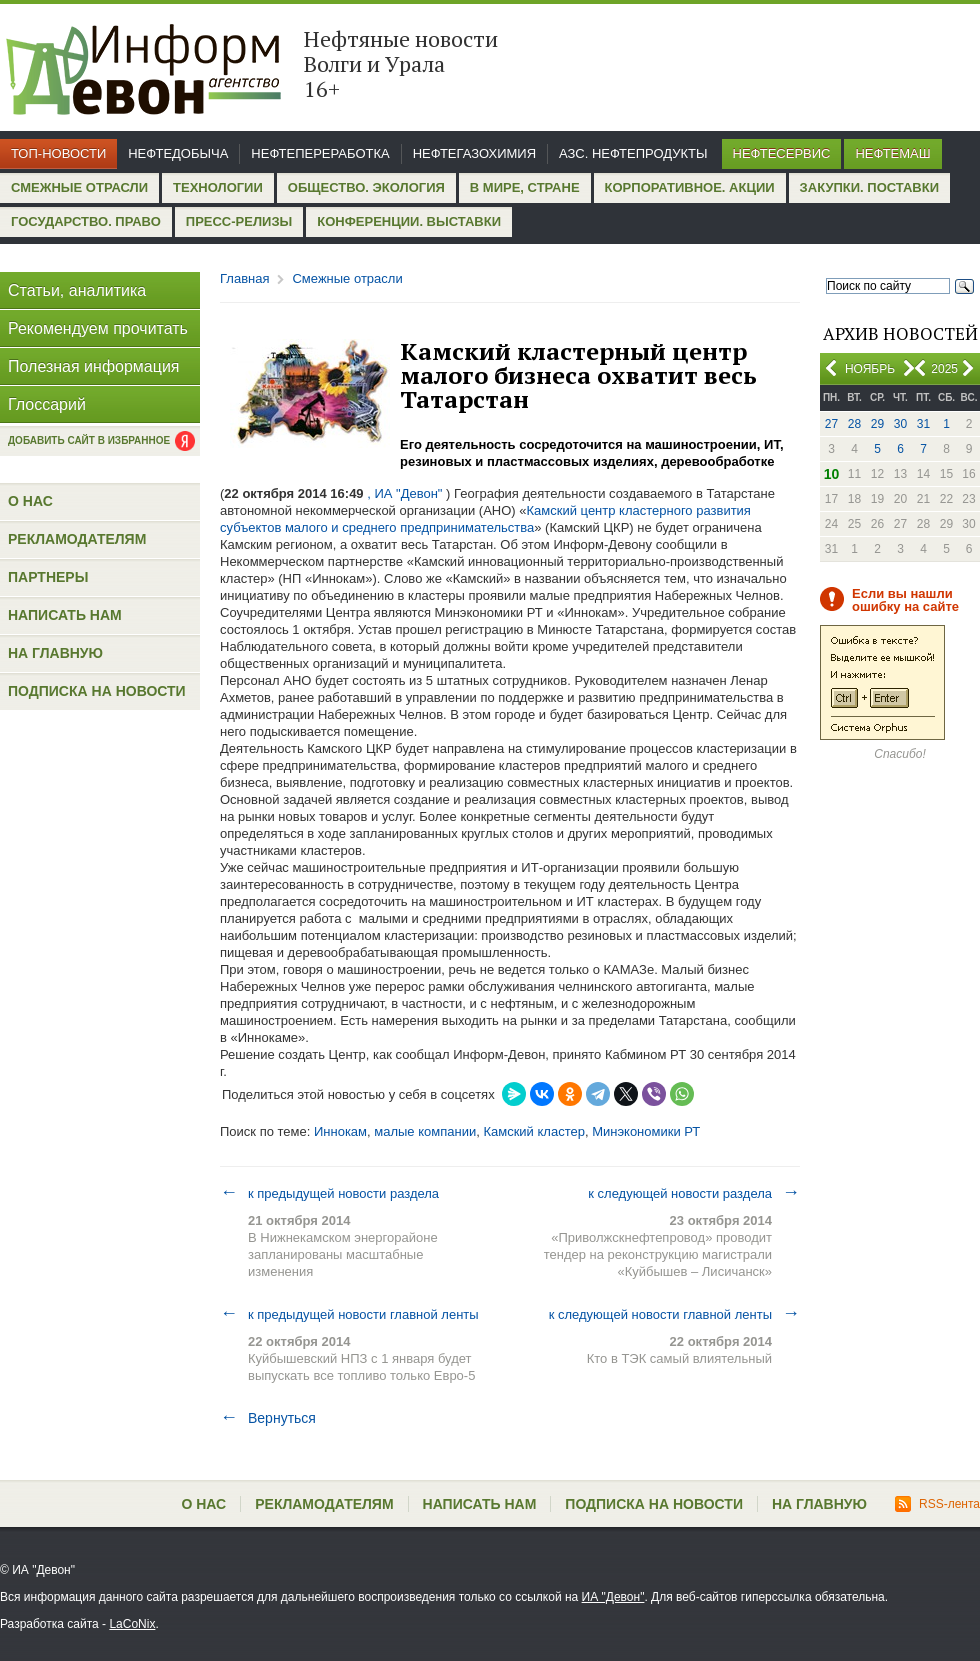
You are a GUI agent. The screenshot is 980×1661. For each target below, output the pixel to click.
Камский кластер (533, 1131)
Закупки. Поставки (869, 187)
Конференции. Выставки (409, 221)
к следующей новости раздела (694, 1193)
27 (831, 424)
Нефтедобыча (178, 153)
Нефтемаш (892, 153)
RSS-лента (937, 1504)
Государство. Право (86, 221)
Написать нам (65, 615)
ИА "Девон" (613, 1597)
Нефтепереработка (320, 153)
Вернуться (268, 1418)
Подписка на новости (97, 691)
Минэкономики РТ (646, 1131)
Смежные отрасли (79, 187)
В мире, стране (525, 187)
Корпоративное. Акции (690, 187)
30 (900, 424)
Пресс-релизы (239, 221)
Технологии (218, 187)
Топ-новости (58, 153)
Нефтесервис (782, 153)
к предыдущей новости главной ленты (349, 1314)
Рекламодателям (77, 539)
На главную (55, 653)
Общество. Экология (366, 187)
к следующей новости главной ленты (674, 1314)
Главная (244, 278)
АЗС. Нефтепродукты (633, 153)
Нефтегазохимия (474, 153)
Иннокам (340, 1131)
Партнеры (48, 577)
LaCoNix (132, 1624)
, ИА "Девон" (405, 493)
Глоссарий (47, 404)
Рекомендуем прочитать (98, 328)
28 (854, 424)
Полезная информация (94, 366)
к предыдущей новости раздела (329, 1193)
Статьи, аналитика (77, 290)
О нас (30, 501)
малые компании (425, 1131)
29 (877, 424)
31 (923, 424)
